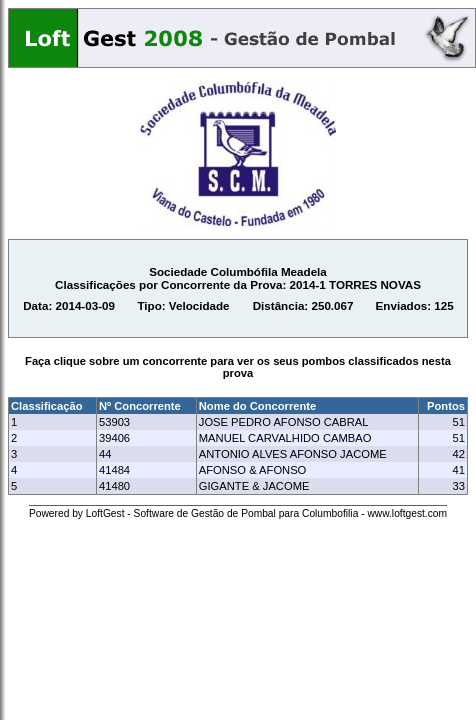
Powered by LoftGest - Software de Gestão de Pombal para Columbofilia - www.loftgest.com (238, 513)
